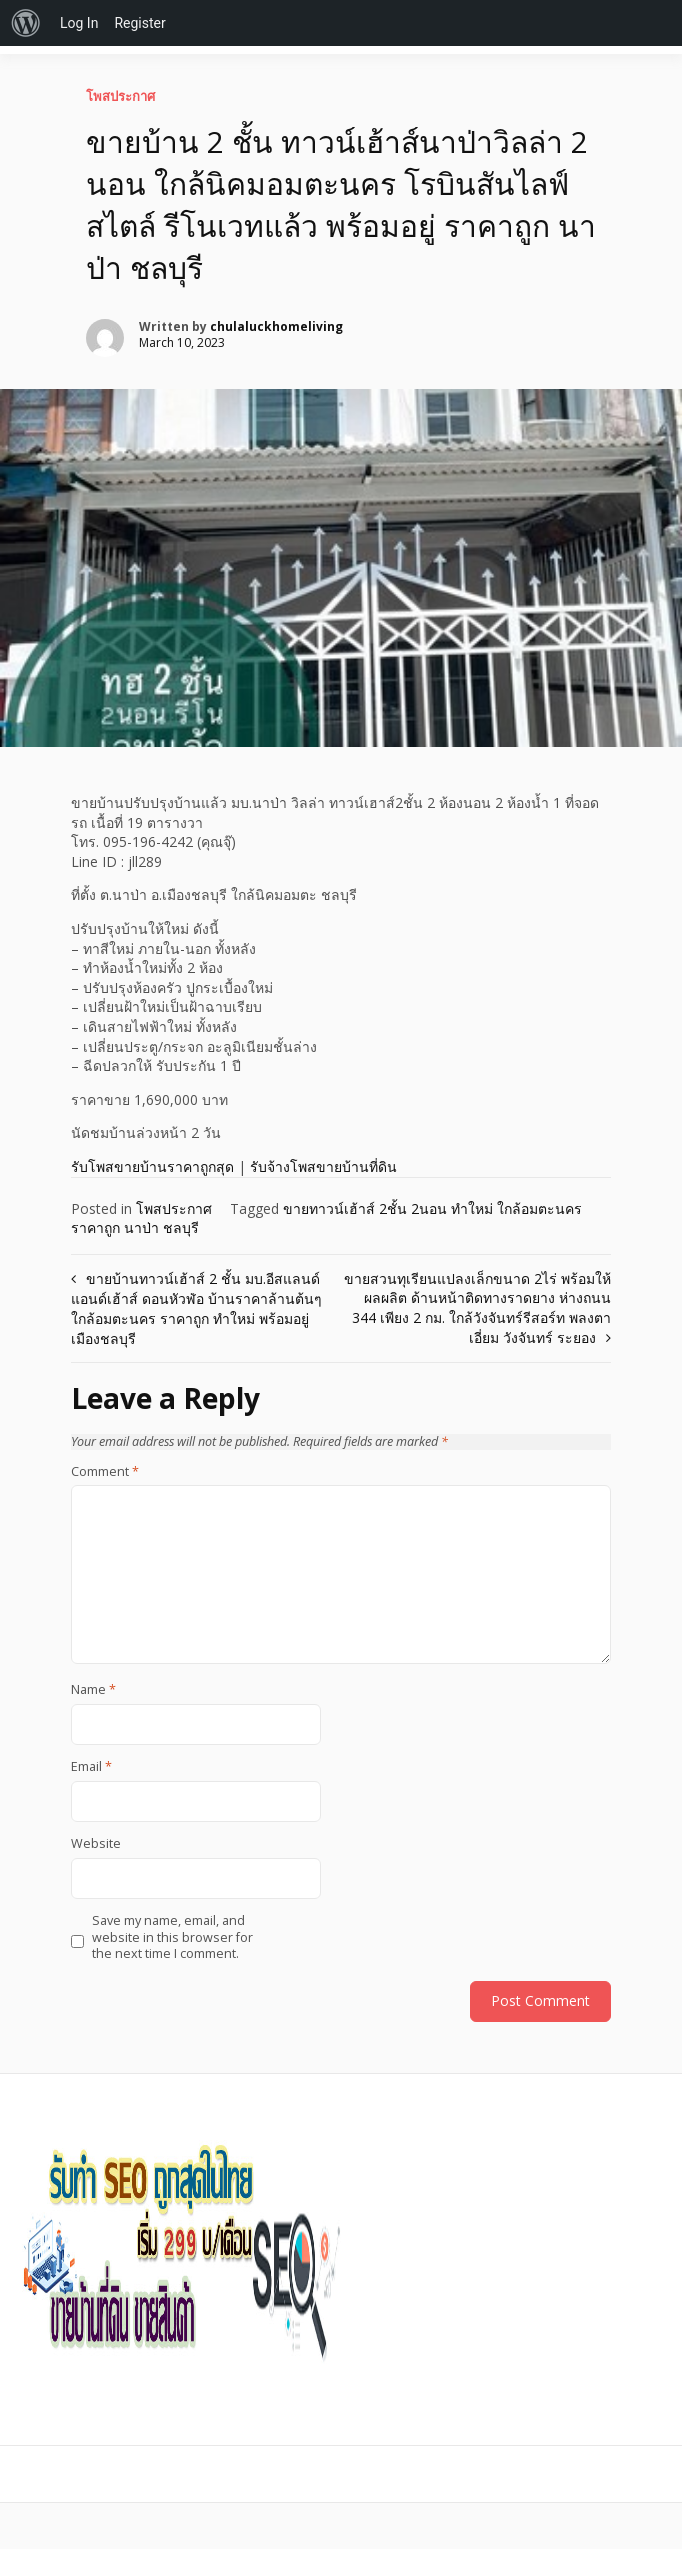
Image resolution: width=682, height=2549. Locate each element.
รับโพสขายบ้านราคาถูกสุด (152, 1166)
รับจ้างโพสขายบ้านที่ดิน (323, 1166)
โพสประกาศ (120, 96)
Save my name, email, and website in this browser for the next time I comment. (172, 1937)
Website (96, 1844)
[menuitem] (26, 23)
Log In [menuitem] (79, 23)
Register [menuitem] (139, 23)
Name (93, 1690)
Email (91, 1767)
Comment (105, 1472)
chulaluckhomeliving (276, 326)
